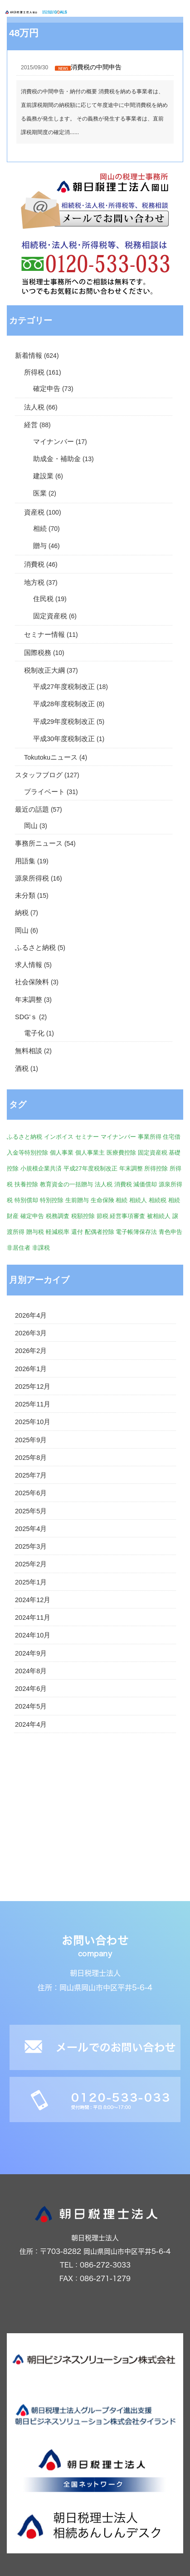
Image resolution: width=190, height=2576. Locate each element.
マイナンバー (53, 441)
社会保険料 (32, 982)
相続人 (138, 1200)
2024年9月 (31, 1653)
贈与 (40, 545)
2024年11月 (32, 1617)
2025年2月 (31, 1564)
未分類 (25, 895)
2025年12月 (32, 1386)
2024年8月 (31, 1671)
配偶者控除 (99, 1231)
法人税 (34, 407)
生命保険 (102, 1200)
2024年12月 (32, 1599)
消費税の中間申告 (96, 67)
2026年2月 (31, 1350)
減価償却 (145, 1184)
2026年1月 (31, 1368)
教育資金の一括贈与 (66, 1184)
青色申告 (170, 1231)
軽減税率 (57, 1231)
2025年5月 (31, 1511)
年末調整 (28, 999)
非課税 (41, 1247)
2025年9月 (31, 1440)
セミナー (87, 1136)
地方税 (34, 582)
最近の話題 (32, 809)
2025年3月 (31, 1546)
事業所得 (149, 1136)
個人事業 (61, 1152)
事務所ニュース (39, 843)
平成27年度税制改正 (64, 686)
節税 (102, 1216)
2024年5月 (31, 1706)
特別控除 (51, 1200)
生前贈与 (77, 1200)
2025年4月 (31, 1528)
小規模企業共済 (41, 1168)
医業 (40, 493)
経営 (31, 425)
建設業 (43, 476)
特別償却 (26, 1200)
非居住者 (18, 1247)
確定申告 (46, 388)
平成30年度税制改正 (64, 738)
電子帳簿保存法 (136, 1231)
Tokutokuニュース (51, 757)
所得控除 (156, 1168)
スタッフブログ (39, 775)
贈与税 (35, 1231)
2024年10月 (32, 1635)
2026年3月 (31, 1333)
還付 (77, 1231)
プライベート (44, 791)
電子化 (34, 1033)
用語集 (25, 861)
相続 (40, 528)
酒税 (22, 1068)
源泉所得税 (32, 878)
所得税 (34, 372)
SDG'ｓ (26, 1017)
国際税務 (37, 652)
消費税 (34, 564)
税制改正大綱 (44, 670)
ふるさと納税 (35, 947)
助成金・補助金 (57, 458)
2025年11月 (32, 1404)
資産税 (34, 512)
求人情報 (28, 964)
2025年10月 (32, 1421)
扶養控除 (26, 1184)
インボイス (58, 1136)
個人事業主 (90, 1152)
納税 (22, 912)
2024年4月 (31, 1724)
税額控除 (83, 1216)
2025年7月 (31, 1475)
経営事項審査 (127, 1216)
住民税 (43, 598)
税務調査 (57, 1216)
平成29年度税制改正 (64, 721)
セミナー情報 (44, 634)
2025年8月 (31, 1457)
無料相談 (28, 1050)
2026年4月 (31, 1315)
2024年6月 (31, 1688)
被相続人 (159, 1216)
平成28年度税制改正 (64, 704)
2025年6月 (31, 1493)
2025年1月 (31, 1582)
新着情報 (28, 355)
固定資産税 (50, 616)
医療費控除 (121, 1152)
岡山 (31, 825)
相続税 (157, 1200)
